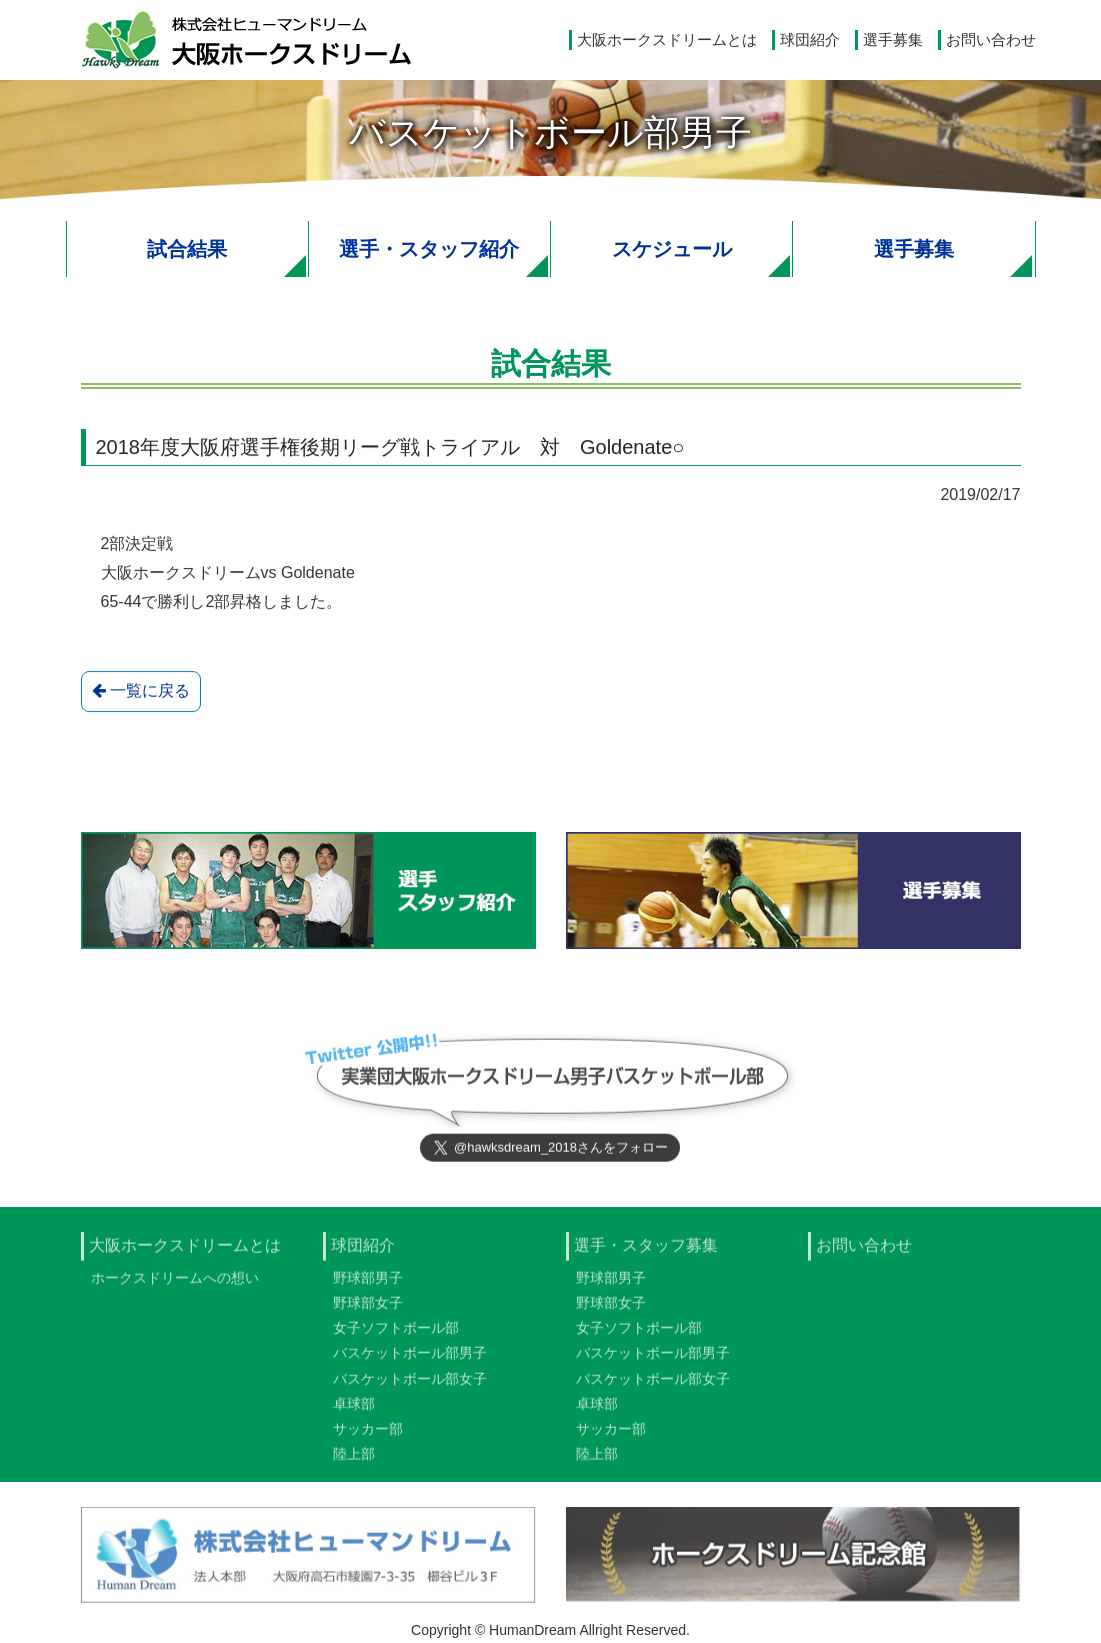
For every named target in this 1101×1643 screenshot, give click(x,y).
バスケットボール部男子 (410, 1358)
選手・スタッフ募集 (646, 1250)
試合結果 (187, 249)
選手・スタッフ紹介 (429, 249)
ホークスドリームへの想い (175, 1283)
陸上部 (354, 1459)
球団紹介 (810, 39)
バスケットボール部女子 (410, 1383)
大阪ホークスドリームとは (667, 39)
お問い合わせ (991, 39)
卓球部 (354, 1408)
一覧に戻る (141, 691)
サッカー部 (368, 1434)
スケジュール (672, 249)
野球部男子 (368, 1283)
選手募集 (893, 39)
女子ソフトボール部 (396, 1333)
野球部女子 (368, 1308)
